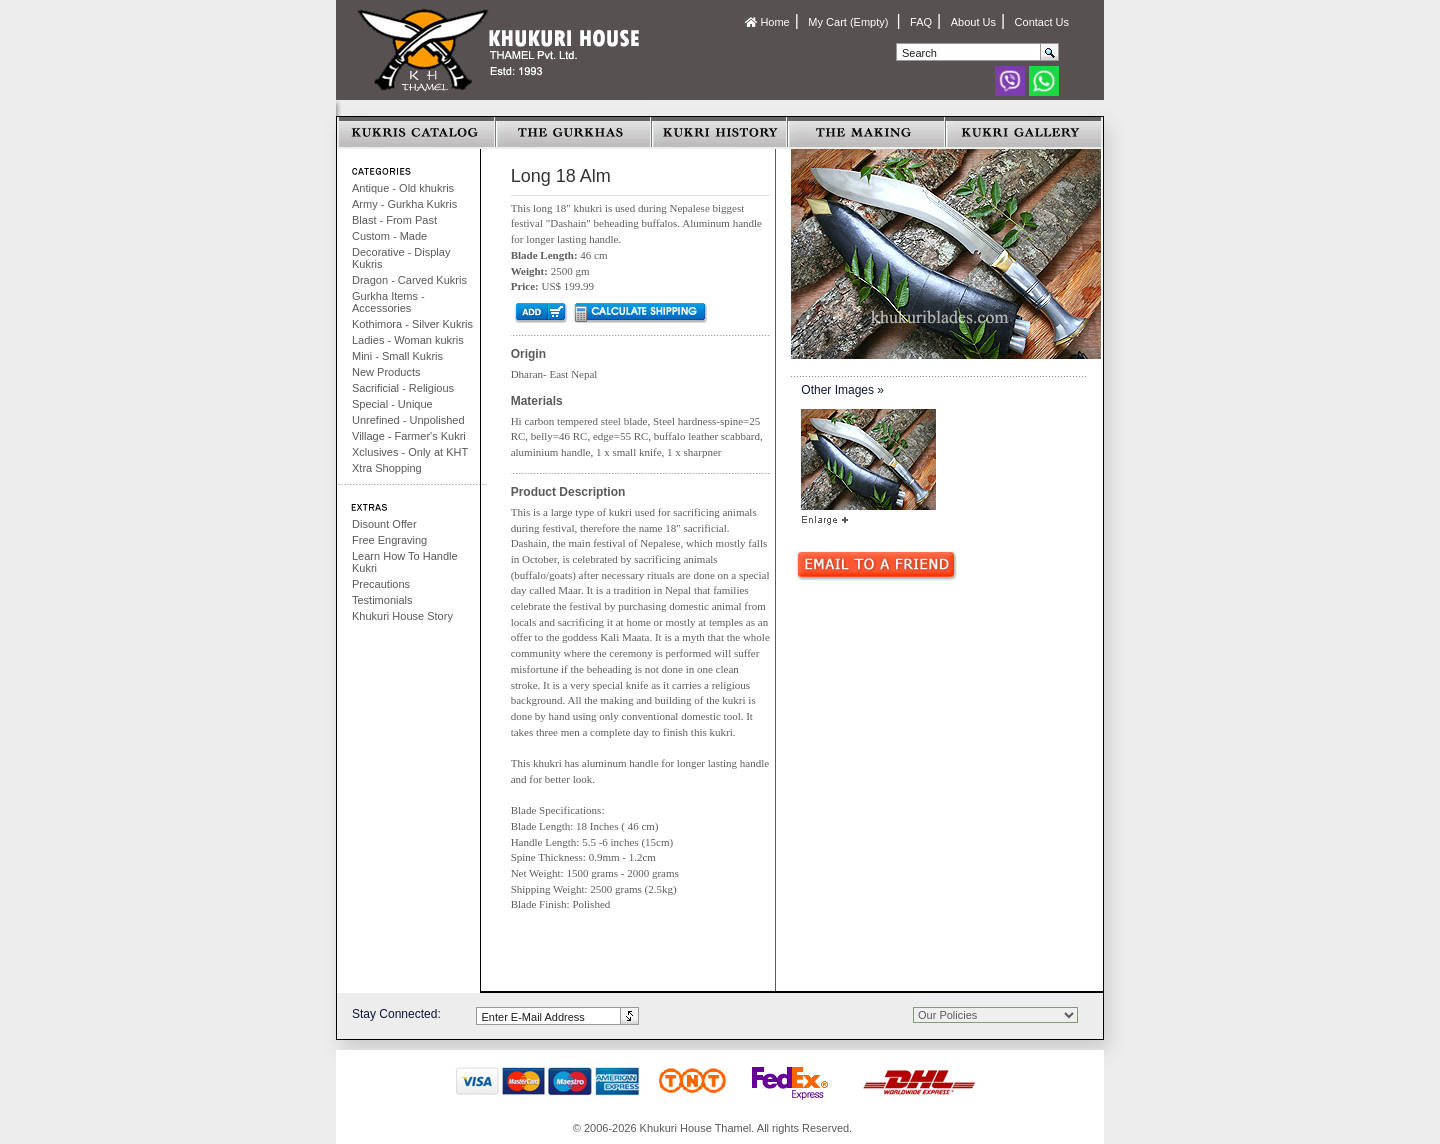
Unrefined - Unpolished (408, 420)
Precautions (381, 584)
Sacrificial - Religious (403, 388)
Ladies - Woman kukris (408, 340)
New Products (386, 372)
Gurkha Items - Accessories (388, 302)
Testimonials (382, 600)
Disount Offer (384, 524)
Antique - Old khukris (403, 188)
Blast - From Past (394, 220)
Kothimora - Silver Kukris (412, 324)
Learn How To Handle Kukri (405, 562)
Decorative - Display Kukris (401, 258)
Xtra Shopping (387, 468)
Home (767, 22)
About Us (973, 22)
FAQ (921, 22)
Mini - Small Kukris (397, 356)
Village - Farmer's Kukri (409, 436)
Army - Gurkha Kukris (404, 204)
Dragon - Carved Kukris (409, 280)
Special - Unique (392, 404)
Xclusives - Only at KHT (410, 452)
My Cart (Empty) (849, 22)
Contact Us (1042, 22)
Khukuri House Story (402, 616)
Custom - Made (389, 236)
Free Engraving (389, 540)
